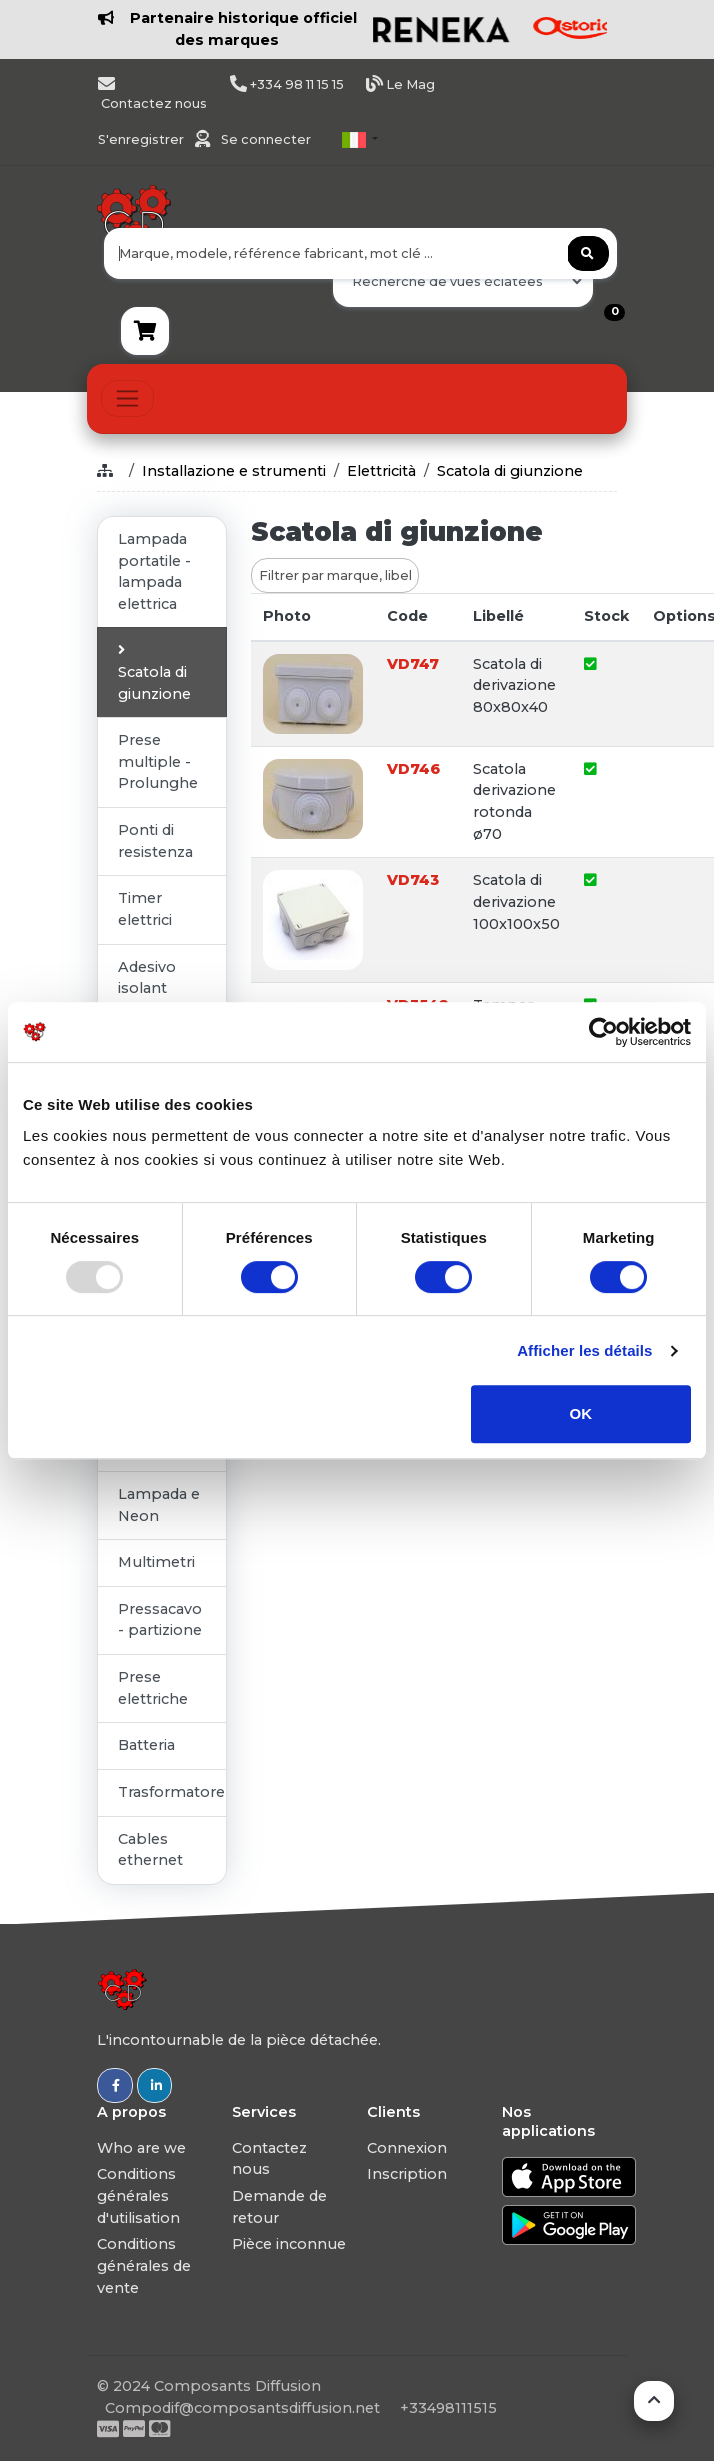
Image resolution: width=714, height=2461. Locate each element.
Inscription (407, 2174)
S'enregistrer (142, 139)
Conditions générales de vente (144, 2265)
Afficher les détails (584, 1350)
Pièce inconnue (289, 2244)
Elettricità (381, 471)
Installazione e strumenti (234, 471)
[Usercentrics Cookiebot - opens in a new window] (603, 1032)
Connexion (407, 2148)
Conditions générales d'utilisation (138, 2195)
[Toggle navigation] (127, 398)
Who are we (141, 2148)
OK (581, 1413)
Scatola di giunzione (510, 471)
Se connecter (266, 139)
